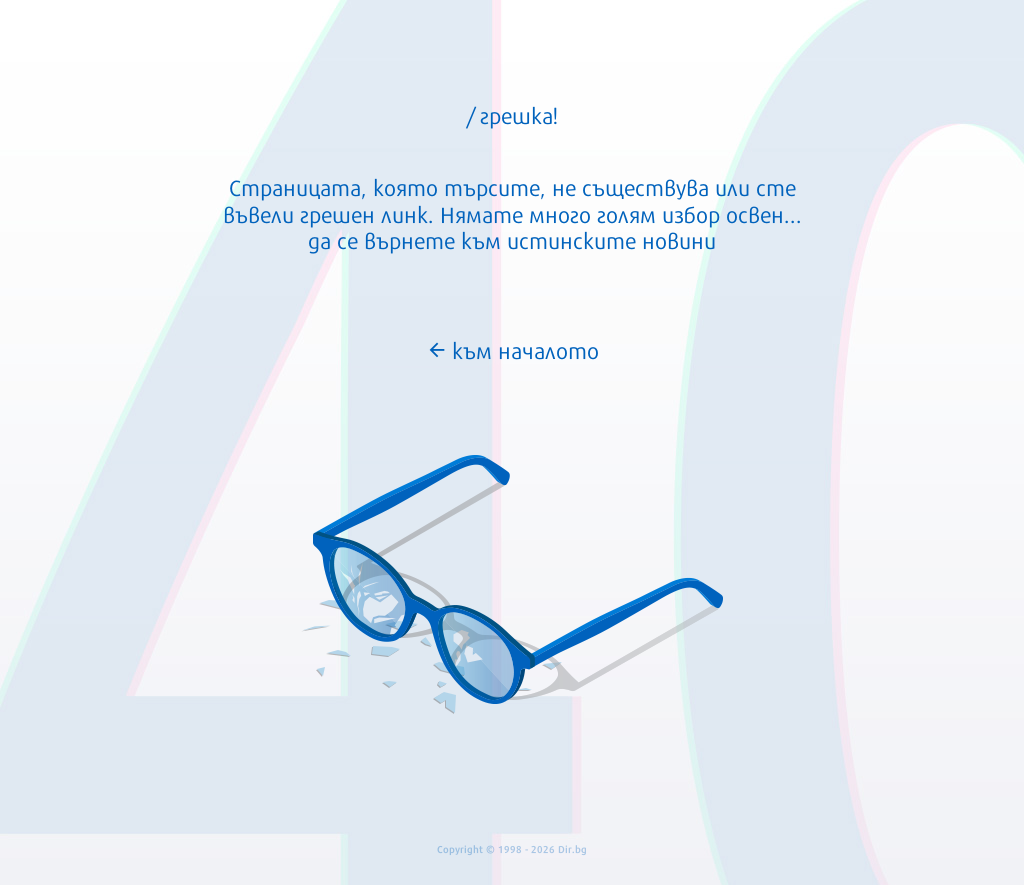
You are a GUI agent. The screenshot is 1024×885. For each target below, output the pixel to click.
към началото (512, 349)
